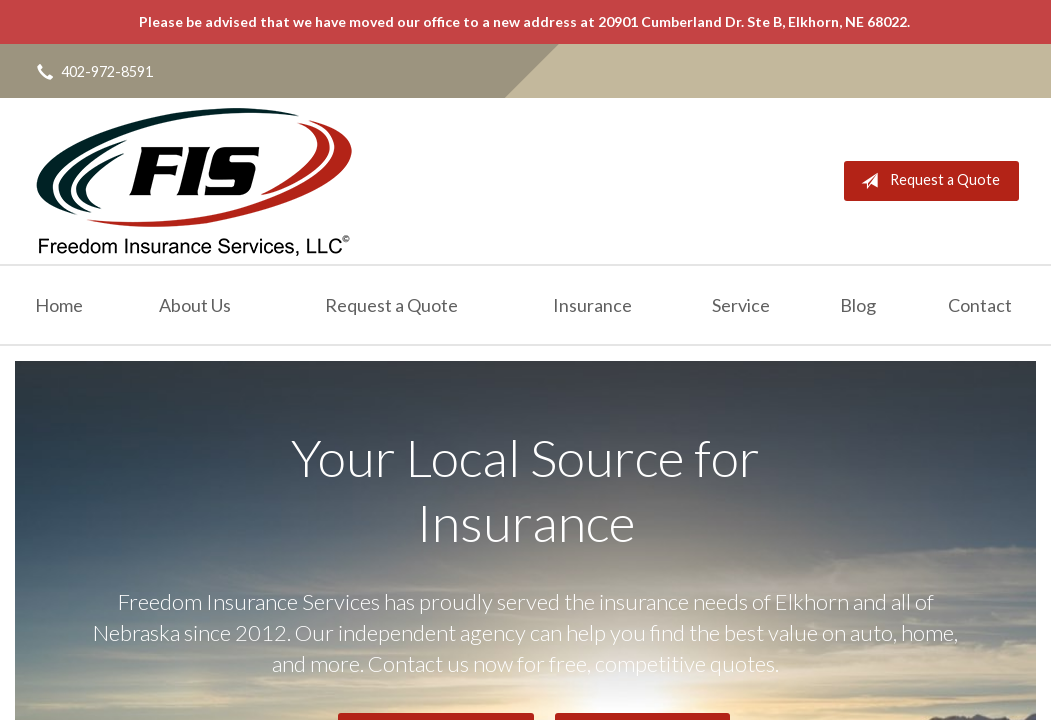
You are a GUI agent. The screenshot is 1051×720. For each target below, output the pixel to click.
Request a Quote (926, 181)
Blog (858, 305)
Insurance (592, 305)
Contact (980, 305)
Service (741, 305)
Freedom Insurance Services (193, 181)
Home (59, 305)
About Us (195, 305)
